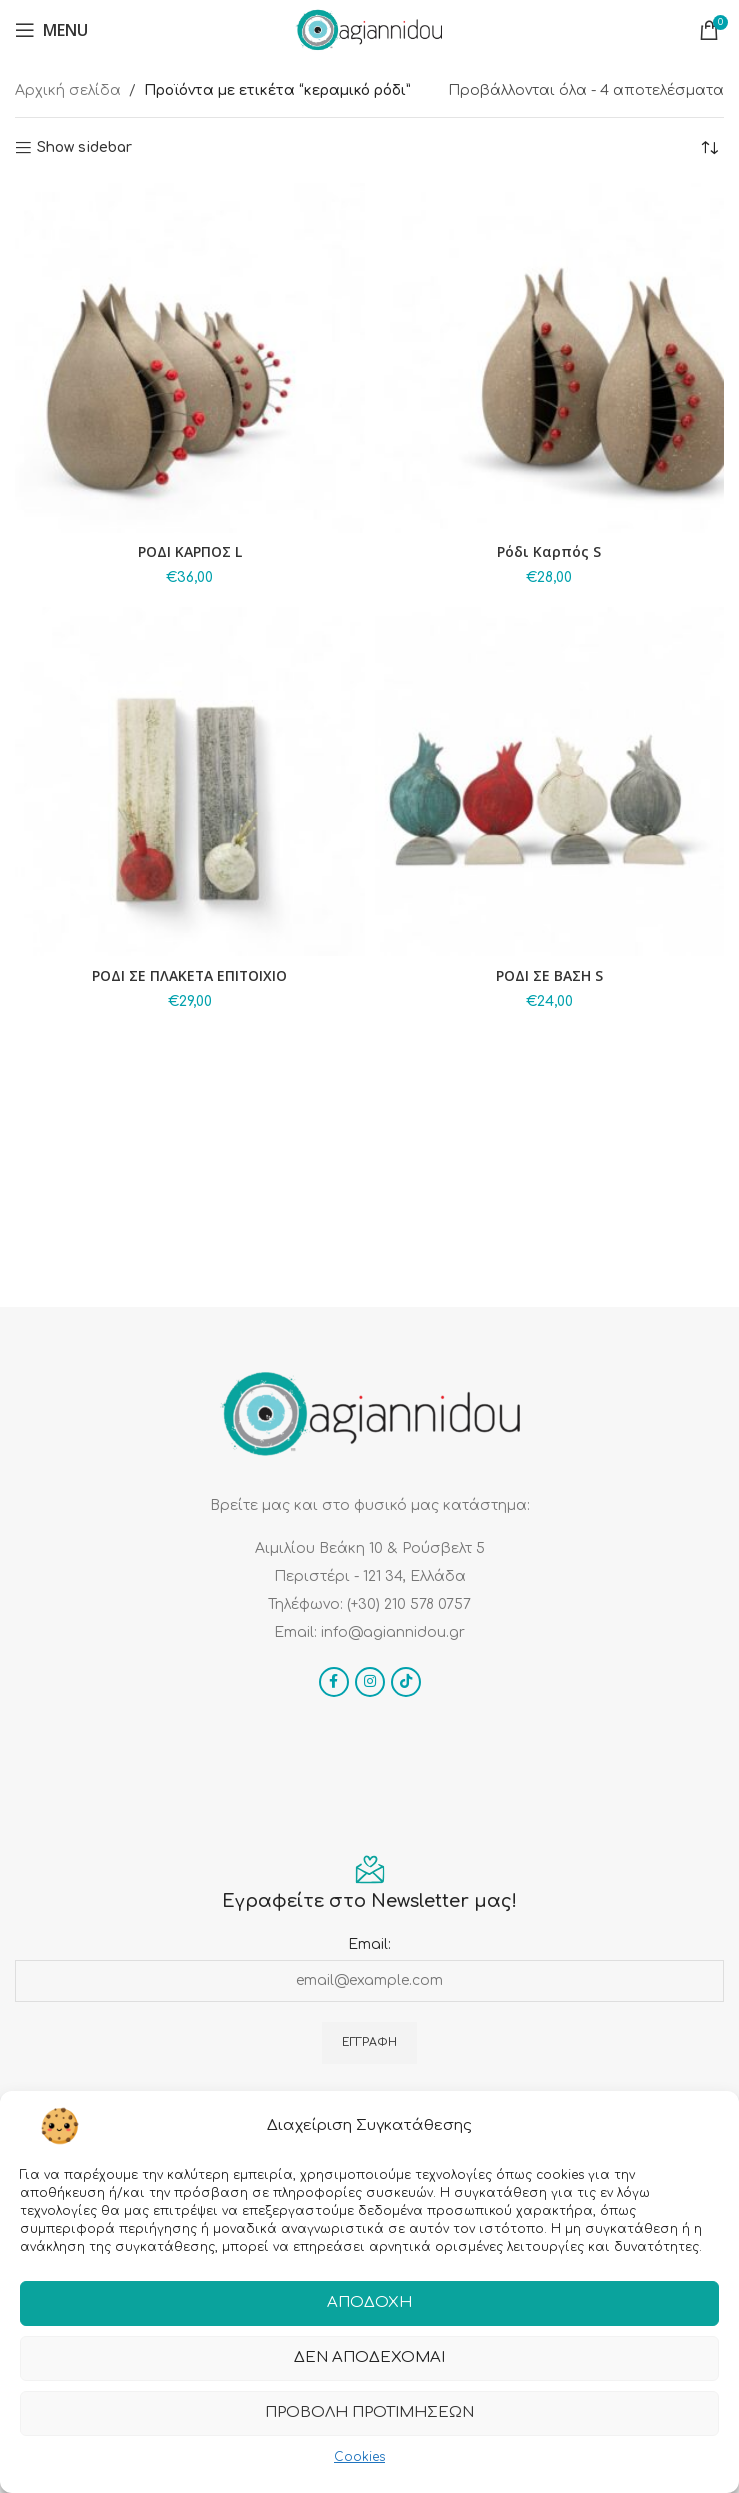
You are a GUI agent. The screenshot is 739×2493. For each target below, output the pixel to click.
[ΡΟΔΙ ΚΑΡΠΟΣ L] (190, 358)
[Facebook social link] (334, 1682)
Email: (369, 1944)
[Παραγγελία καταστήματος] (709, 148)
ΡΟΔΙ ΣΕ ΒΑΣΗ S (549, 975)
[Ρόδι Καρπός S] (550, 358)
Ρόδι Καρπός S (549, 551)
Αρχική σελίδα (68, 90)
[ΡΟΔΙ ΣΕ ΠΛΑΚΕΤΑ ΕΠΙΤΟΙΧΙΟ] (190, 782)
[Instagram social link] (370, 1682)
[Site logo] (369, 29)
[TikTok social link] (406, 1682)
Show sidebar (84, 147)
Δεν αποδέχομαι (369, 2358)
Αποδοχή (369, 2303)
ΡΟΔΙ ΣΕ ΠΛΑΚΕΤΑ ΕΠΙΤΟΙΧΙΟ (189, 975)
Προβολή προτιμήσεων (369, 2413)
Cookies (359, 2457)
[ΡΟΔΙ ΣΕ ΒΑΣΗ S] (550, 782)
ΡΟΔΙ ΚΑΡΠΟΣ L (190, 551)
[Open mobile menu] (51, 30)
